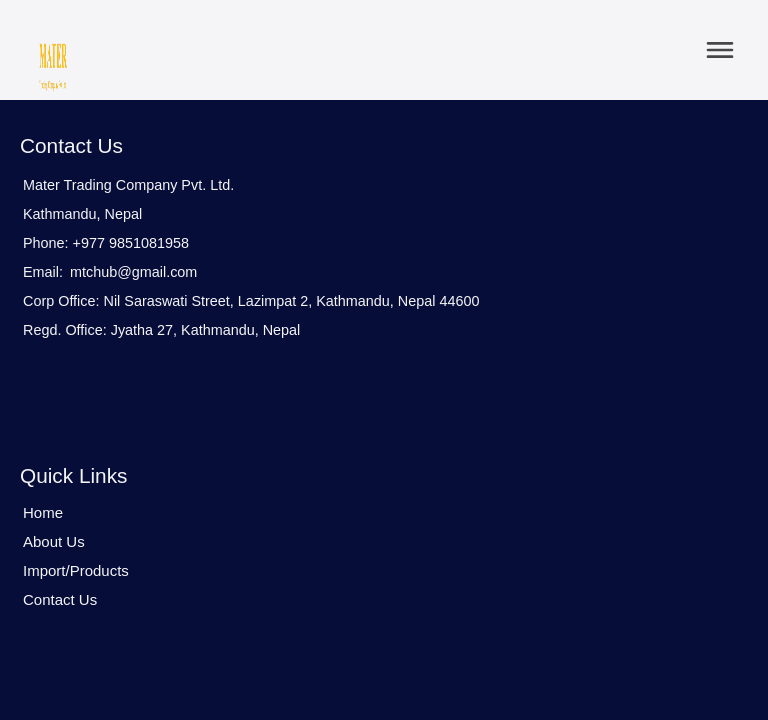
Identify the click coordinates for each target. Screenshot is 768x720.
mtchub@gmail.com (133, 272)
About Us (54, 541)
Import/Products (76, 570)
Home (43, 512)
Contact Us (60, 599)
